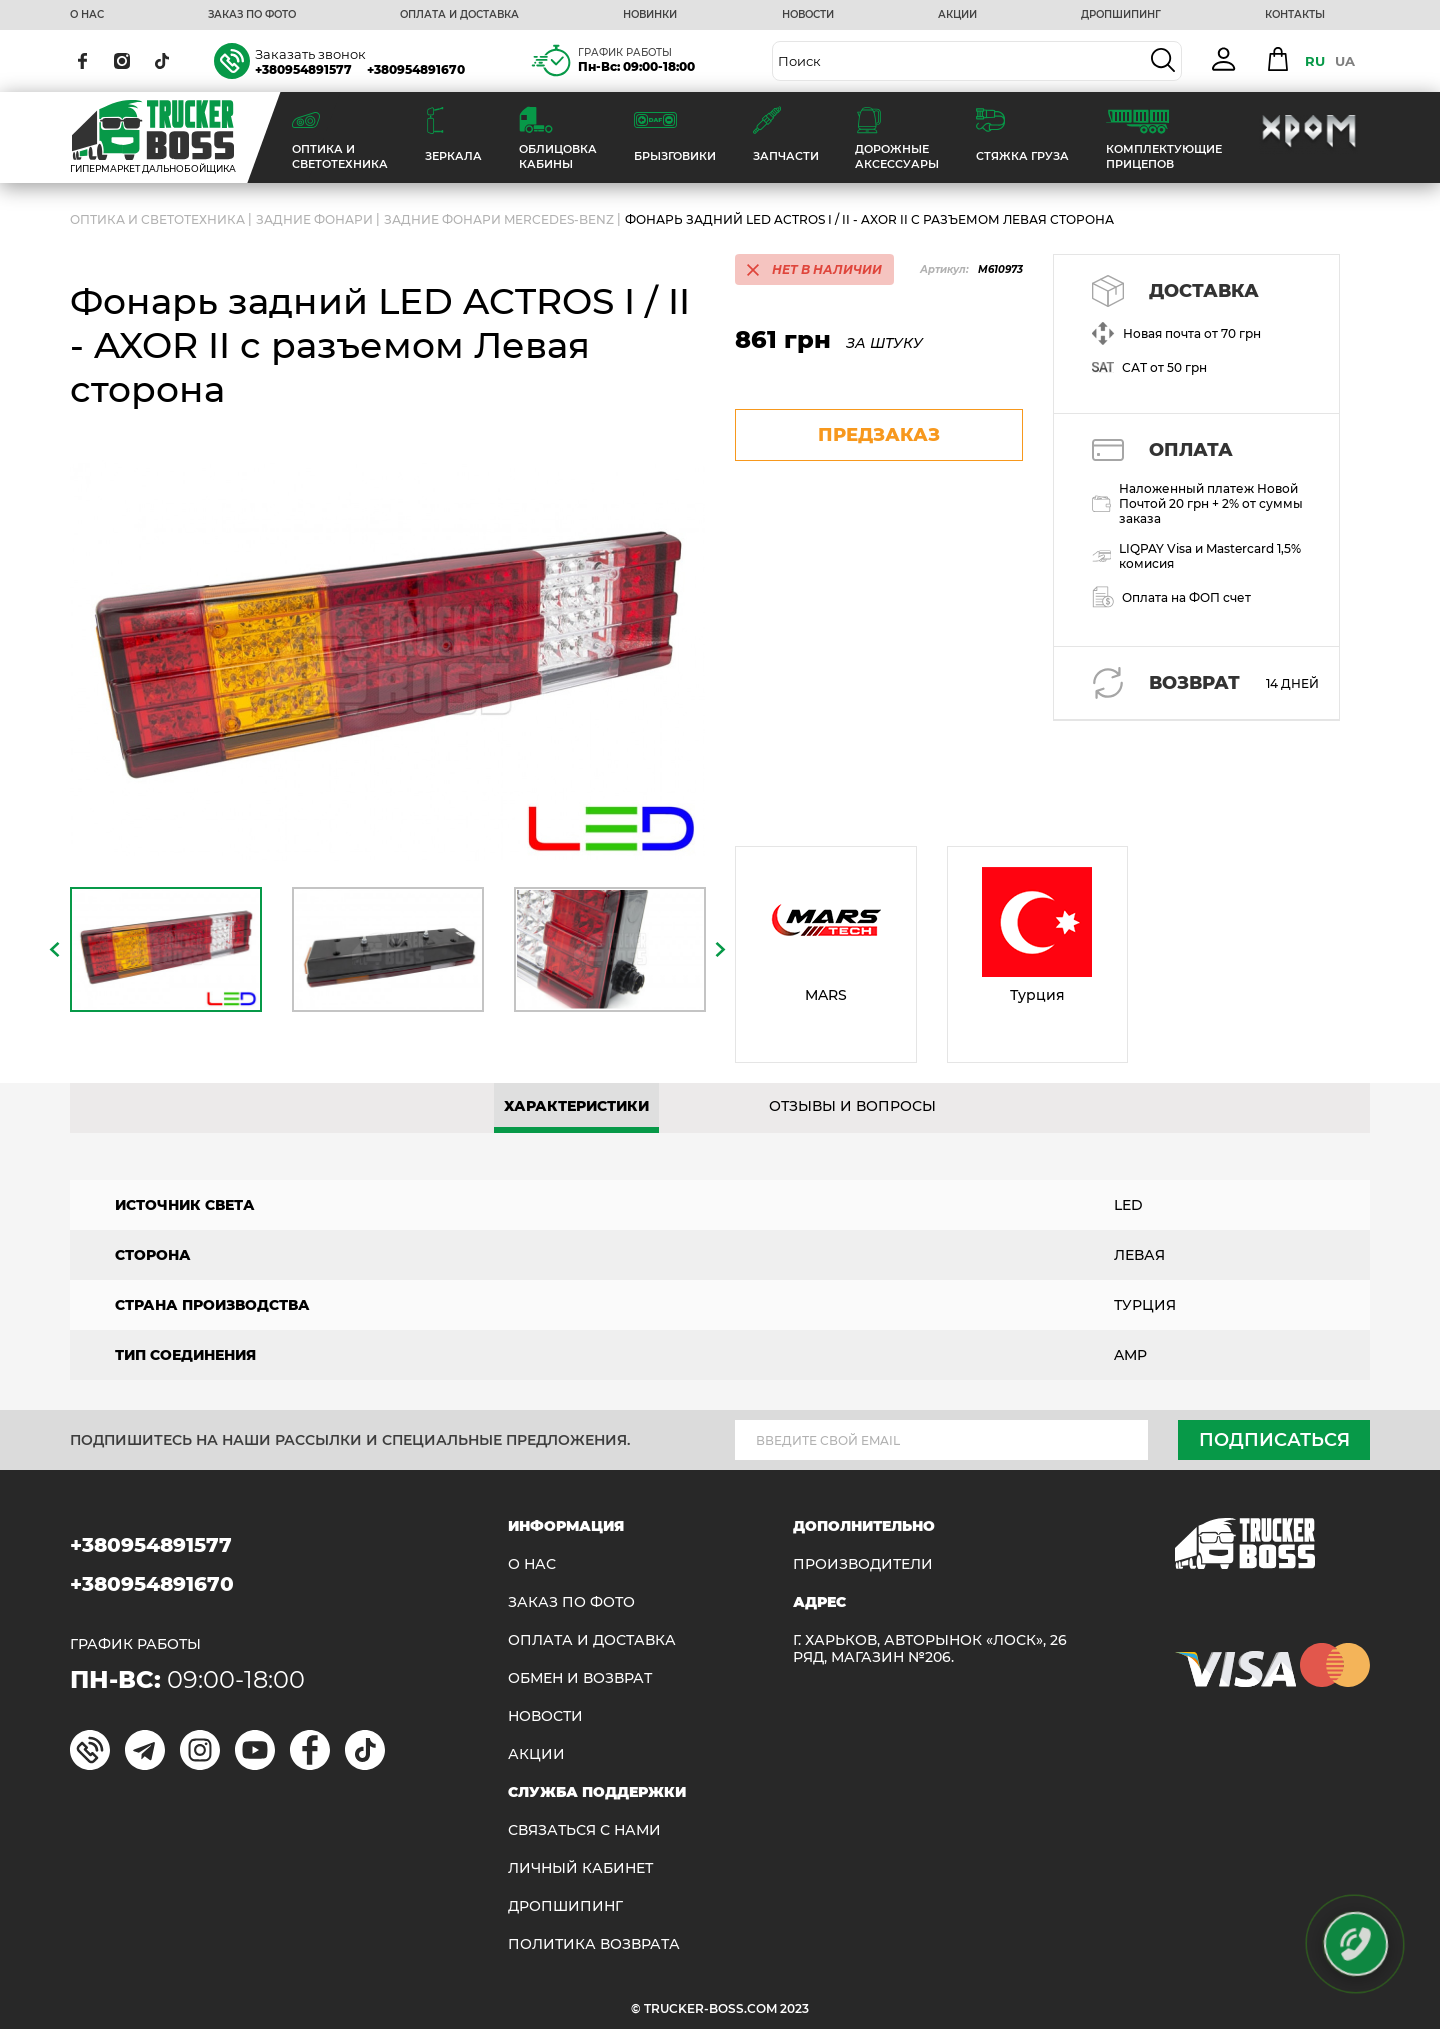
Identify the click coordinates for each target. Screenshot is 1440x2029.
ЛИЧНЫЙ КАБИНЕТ (580, 1868)
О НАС (87, 15)
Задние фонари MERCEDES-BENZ (499, 219)
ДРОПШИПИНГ (1121, 15)
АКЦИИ (957, 15)
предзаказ (879, 435)
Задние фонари (314, 219)
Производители (863, 1564)
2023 (794, 2008)
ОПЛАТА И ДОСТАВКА (459, 15)
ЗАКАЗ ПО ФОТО (252, 15)
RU (1315, 61)
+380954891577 (303, 69)
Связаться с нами (584, 1830)
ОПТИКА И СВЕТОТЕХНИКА (157, 219)
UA (1345, 61)
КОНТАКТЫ (1295, 15)
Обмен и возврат (580, 1678)
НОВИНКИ (650, 15)
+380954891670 (416, 69)
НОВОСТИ (808, 15)
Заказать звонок (310, 54)
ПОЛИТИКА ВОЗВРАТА (594, 1944)
